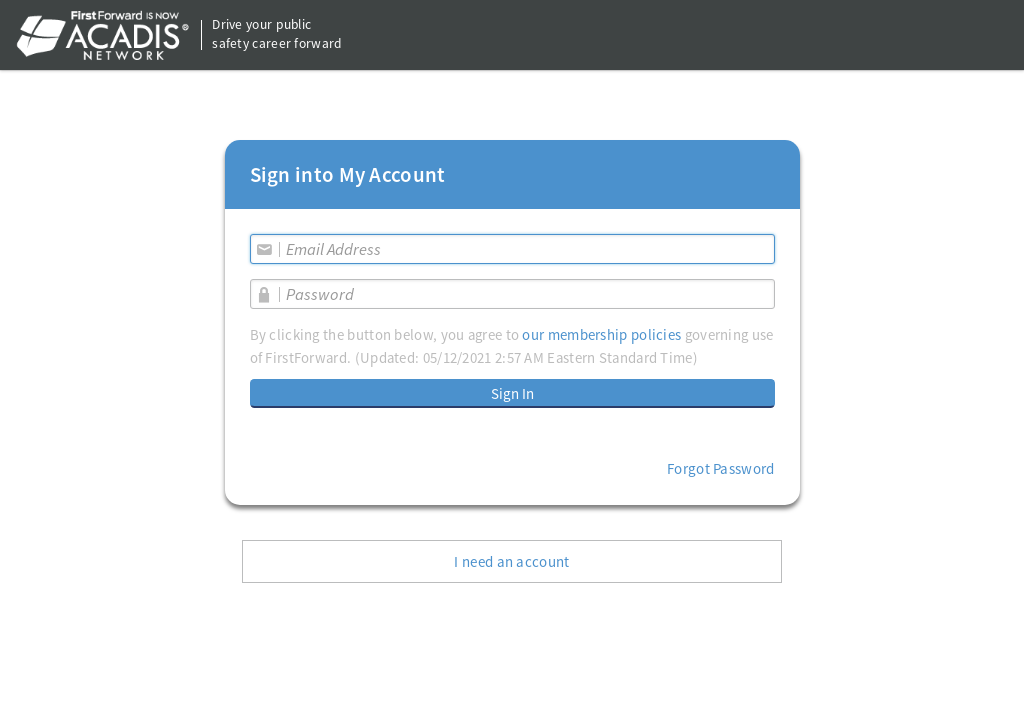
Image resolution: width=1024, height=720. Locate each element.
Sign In (512, 393)
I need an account (511, 561)
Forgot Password (721, 468)
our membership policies (601, 334)
